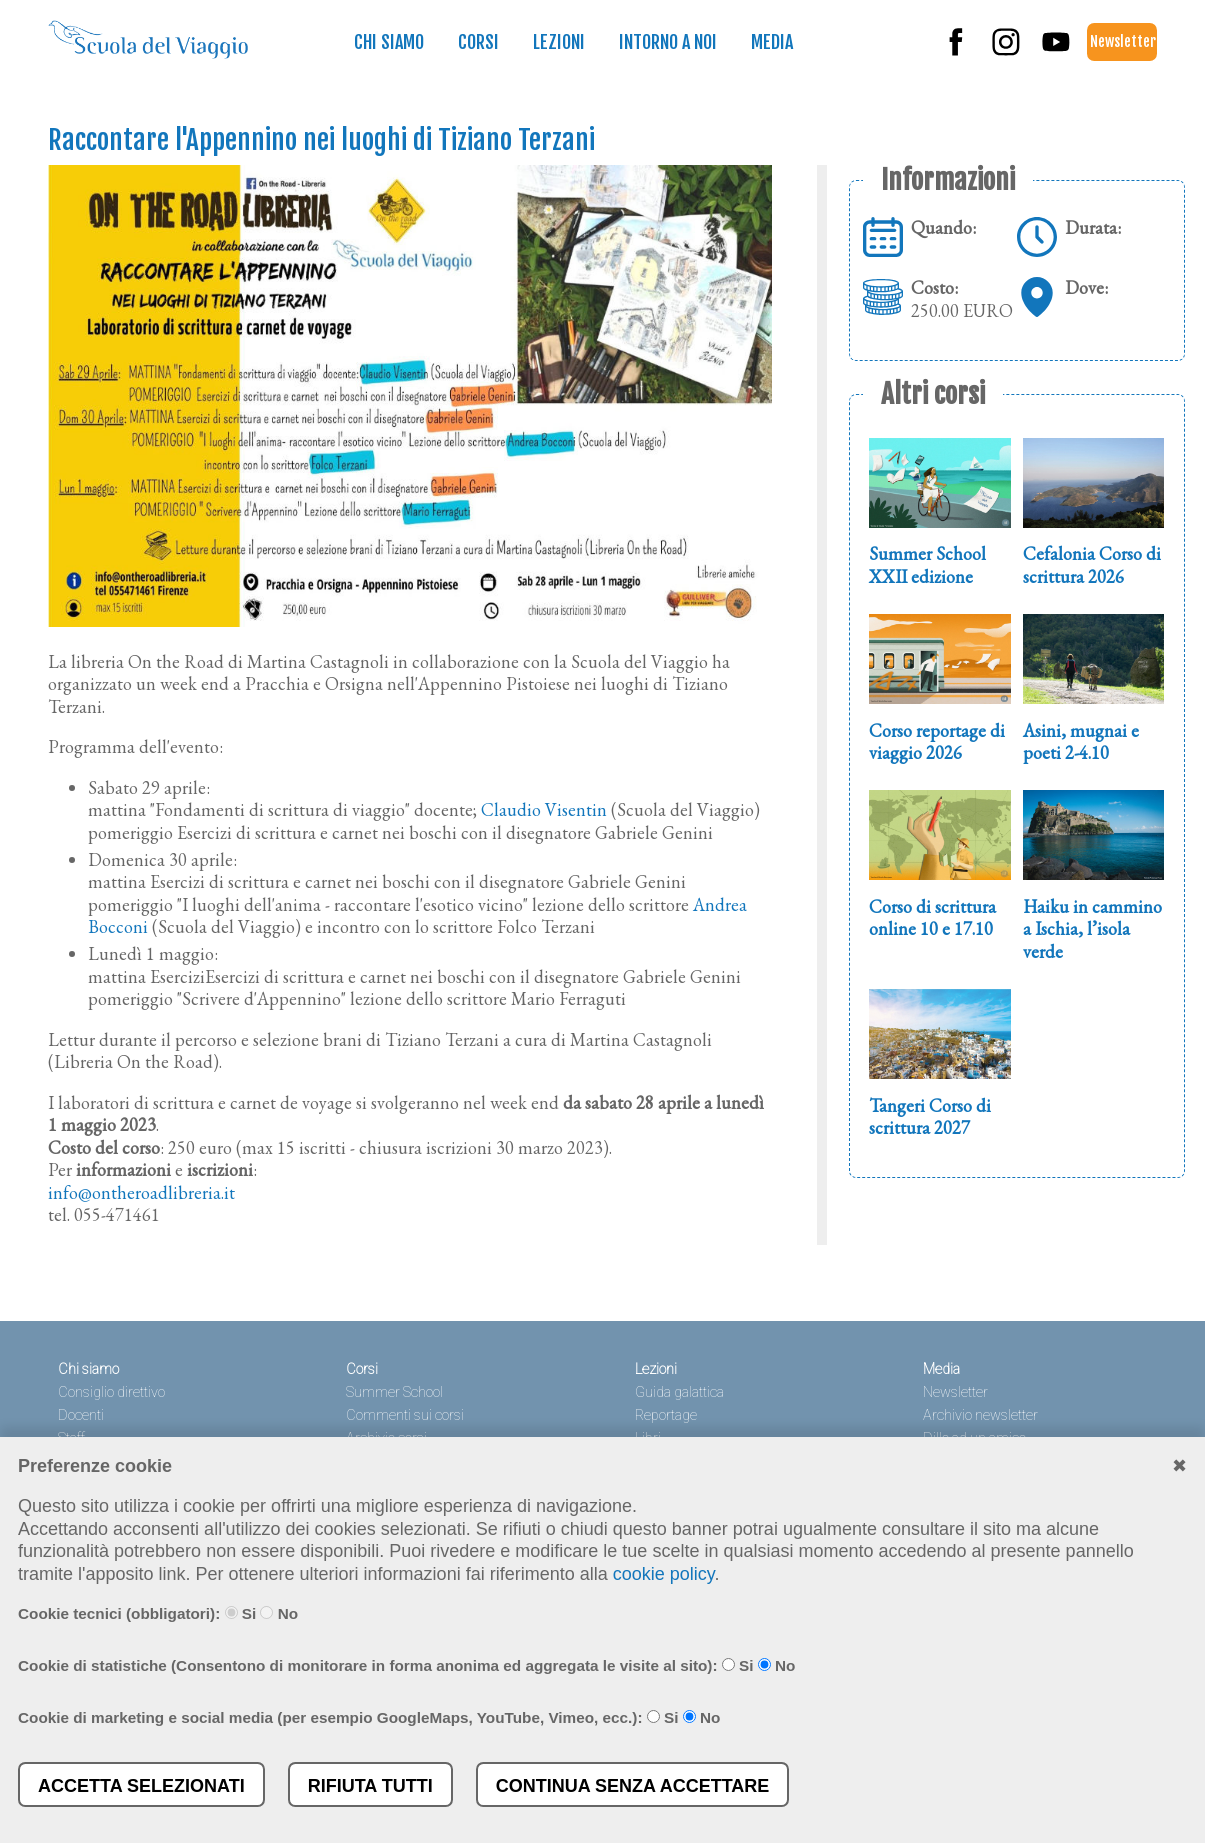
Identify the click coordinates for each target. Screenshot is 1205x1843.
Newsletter (1123, 41)
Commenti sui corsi (405, 1415)
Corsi (478, 42)
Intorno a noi (668, 42)
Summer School (394, 1392)
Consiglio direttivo (111, 1392)
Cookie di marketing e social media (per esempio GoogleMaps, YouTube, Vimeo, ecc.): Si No (369, 1717)
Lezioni (559, 42)
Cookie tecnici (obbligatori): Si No (158, 1613)
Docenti (81, 1415)
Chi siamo (389, 42)
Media (772, 42)
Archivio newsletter (980, 1415)
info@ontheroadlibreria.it (141, 1192)
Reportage (666, 1415)
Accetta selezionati (141, 1786)
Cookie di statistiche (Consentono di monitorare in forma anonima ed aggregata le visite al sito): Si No (406, 1665)
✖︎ (1179, 1466)
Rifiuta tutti (370, 1786)
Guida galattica (679, 1392)
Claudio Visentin (544, 809)
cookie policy (664, 1574)
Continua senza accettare (633, 1786)
